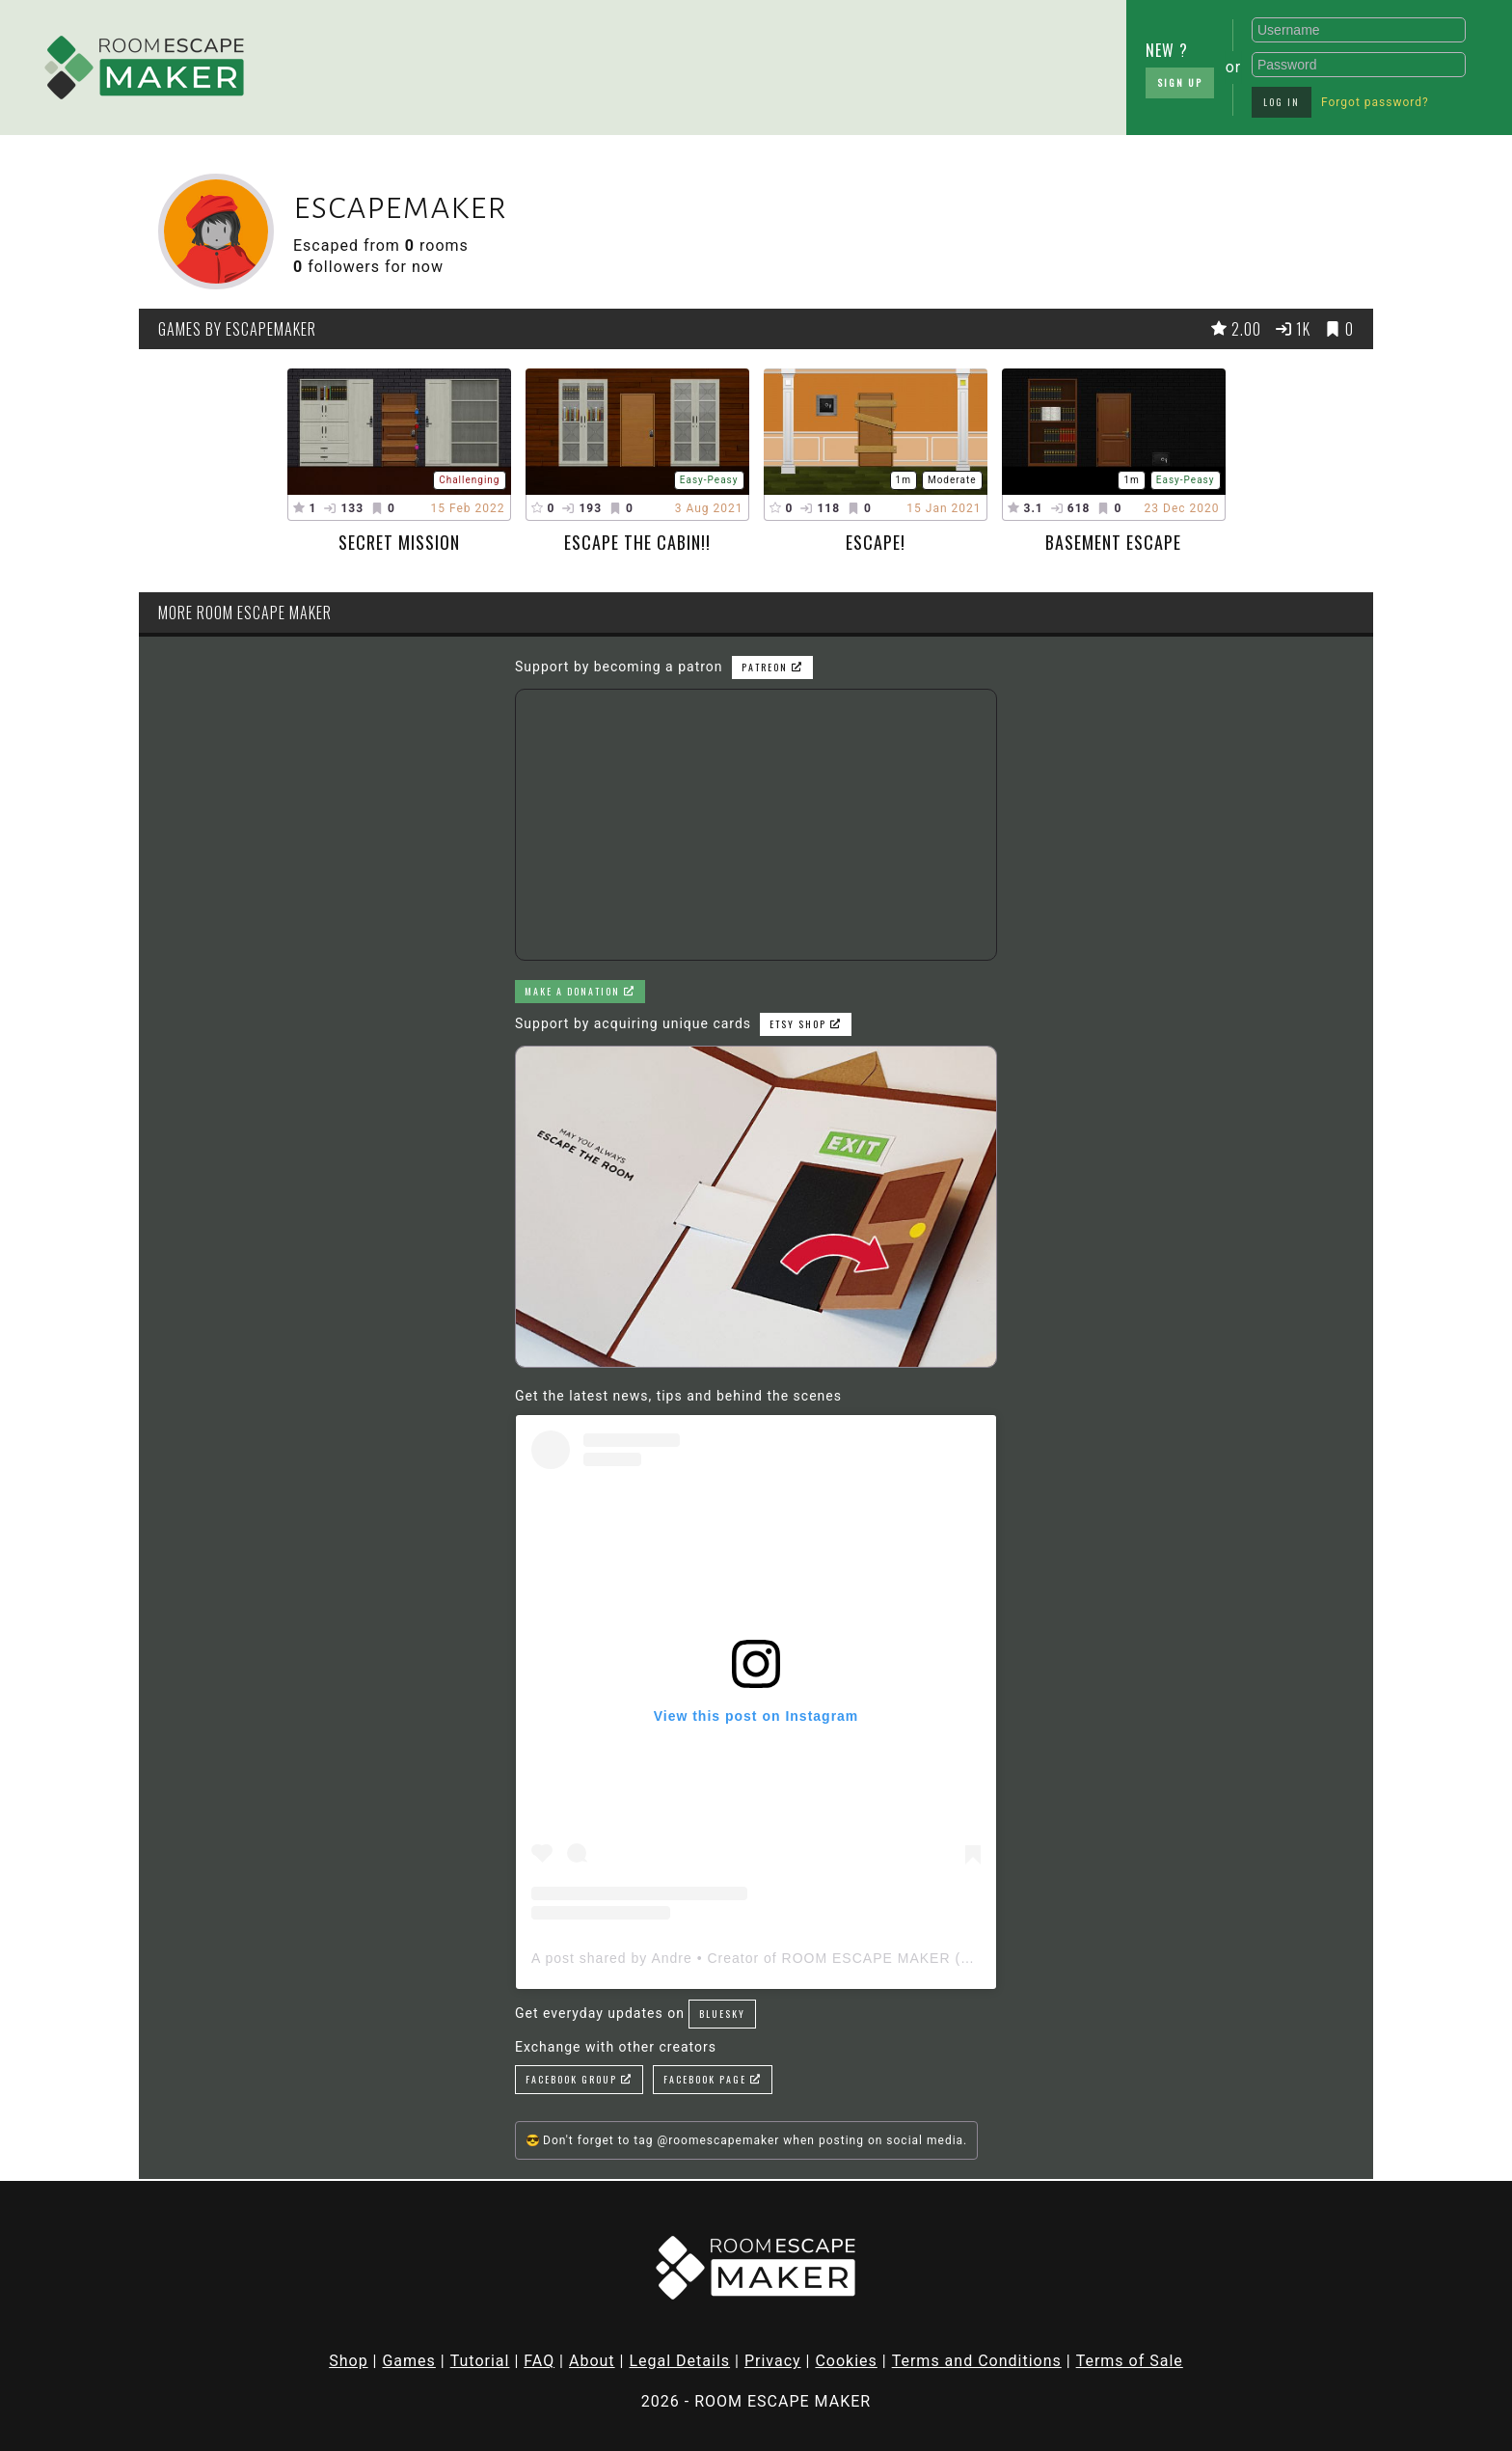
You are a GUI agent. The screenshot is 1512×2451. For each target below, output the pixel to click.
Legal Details (679, 2361)
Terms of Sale (1129, 2361)
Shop (348, 2361)
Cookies (846, 2361)
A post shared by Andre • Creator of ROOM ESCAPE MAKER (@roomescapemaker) (819, 1958)
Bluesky (722, 2013)
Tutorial (480, 2361)
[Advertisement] (611, 62)
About (592, 2361)
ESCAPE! (875, 542)
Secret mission (399, 542)
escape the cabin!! (637, 542)
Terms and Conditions (977, 2361)
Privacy (772, 2361)
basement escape (1113, 542)
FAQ (539, 2361)
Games (408, 2361)
